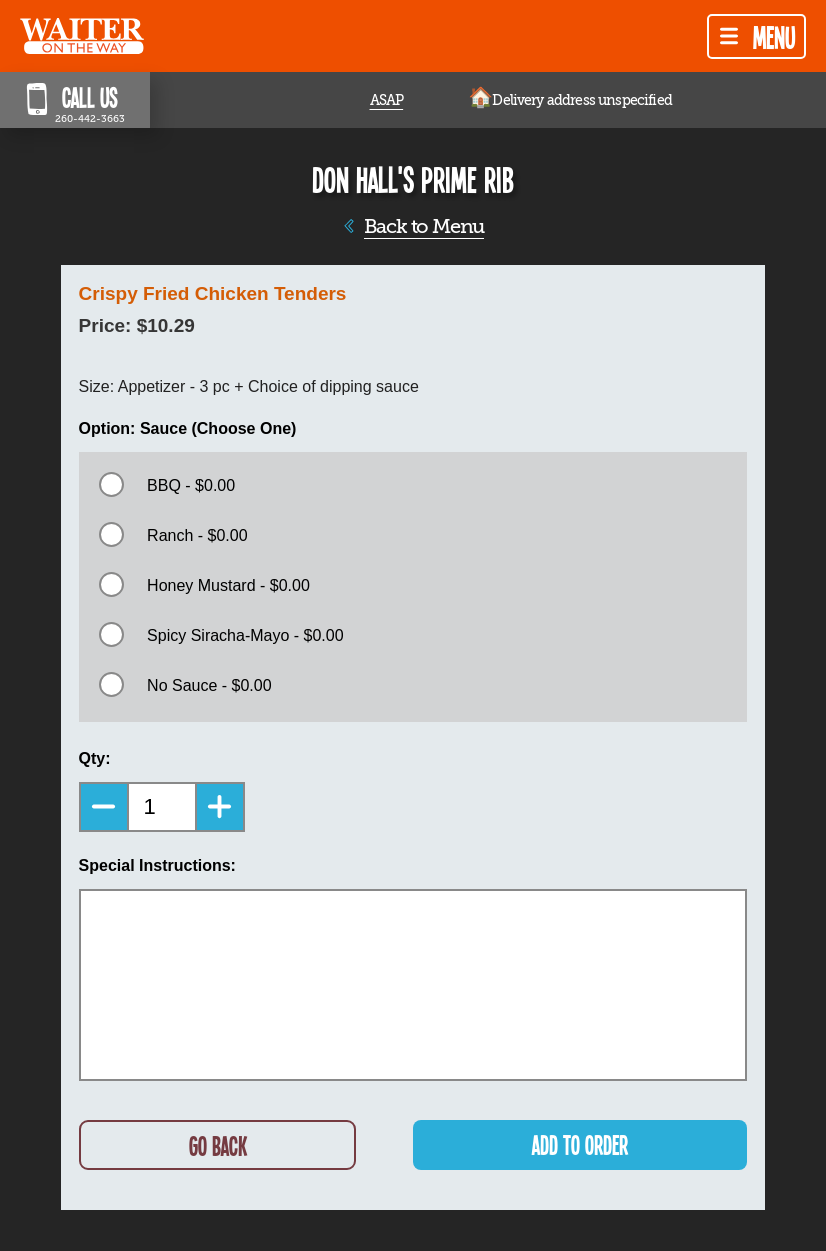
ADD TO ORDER (580, 1144)
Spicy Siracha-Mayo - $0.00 (245, 635)
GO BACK (218, 1145)
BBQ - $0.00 (191, 485)
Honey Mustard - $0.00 (228, 585)
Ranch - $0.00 (197, 535)
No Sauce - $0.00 (209, 685)
